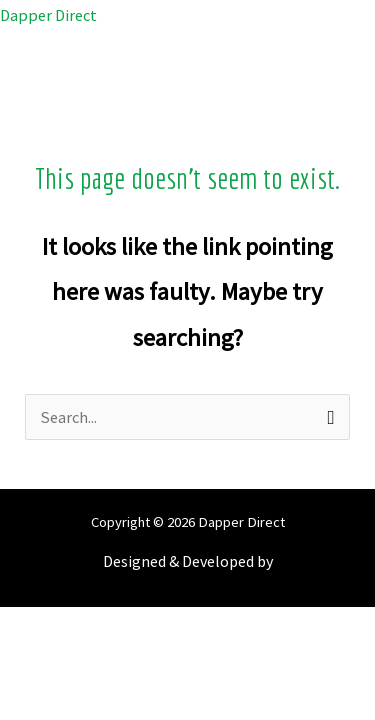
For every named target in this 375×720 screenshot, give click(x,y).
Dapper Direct (48, 15)
